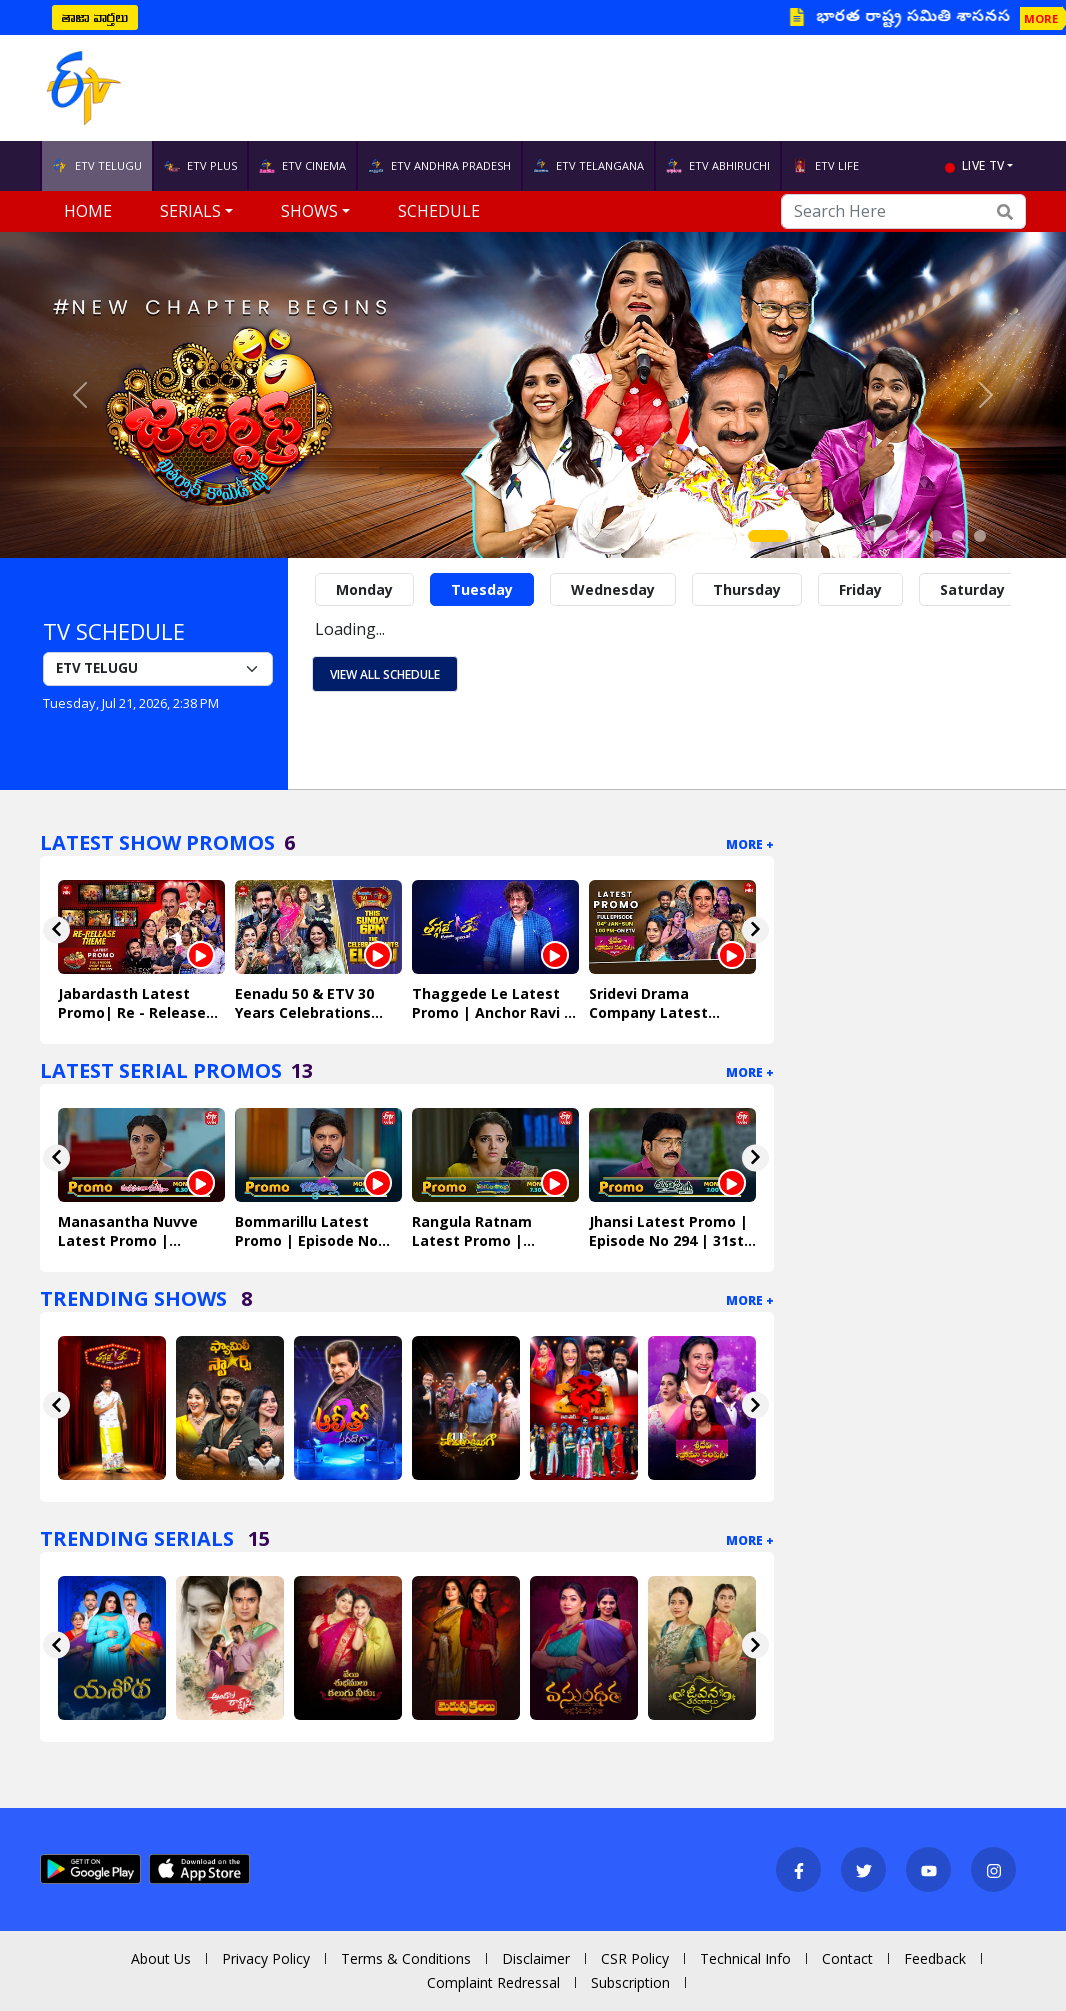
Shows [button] (309, 211)
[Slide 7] (914, 536)
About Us (161, 1958)
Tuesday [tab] (482, 589)
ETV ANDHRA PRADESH (439, 166)
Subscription (630, 1982)
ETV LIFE (825, 166)
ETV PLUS (200, 166)
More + (750, 844)
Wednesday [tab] (613, 589)
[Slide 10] (980, 536)
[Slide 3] (826, 536)
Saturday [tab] (972, 589)
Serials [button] (190, 211)
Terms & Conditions (406, 1958)
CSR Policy (635, 1958)
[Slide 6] (892, 536)
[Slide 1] (768, 536)
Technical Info (745, 1958)
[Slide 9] (958, 536)
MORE (1041, 18)
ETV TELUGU (97, 166)
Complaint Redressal (493, 1982)
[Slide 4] (848, 536)
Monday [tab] (364, 589)
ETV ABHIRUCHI (718, 166)
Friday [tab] (860, 589)
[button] (80, 395)
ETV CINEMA (302, 166)
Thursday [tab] (747, 589)
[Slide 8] (936, 536)
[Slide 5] (870, 536)
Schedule (439, 211)
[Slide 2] (804, 536)
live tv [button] (983, 165)
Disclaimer (536, 1958)
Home (88, 211)
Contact (847, 1958)
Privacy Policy (266, 1958)
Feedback (935, 1958)
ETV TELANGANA (588, 166)
